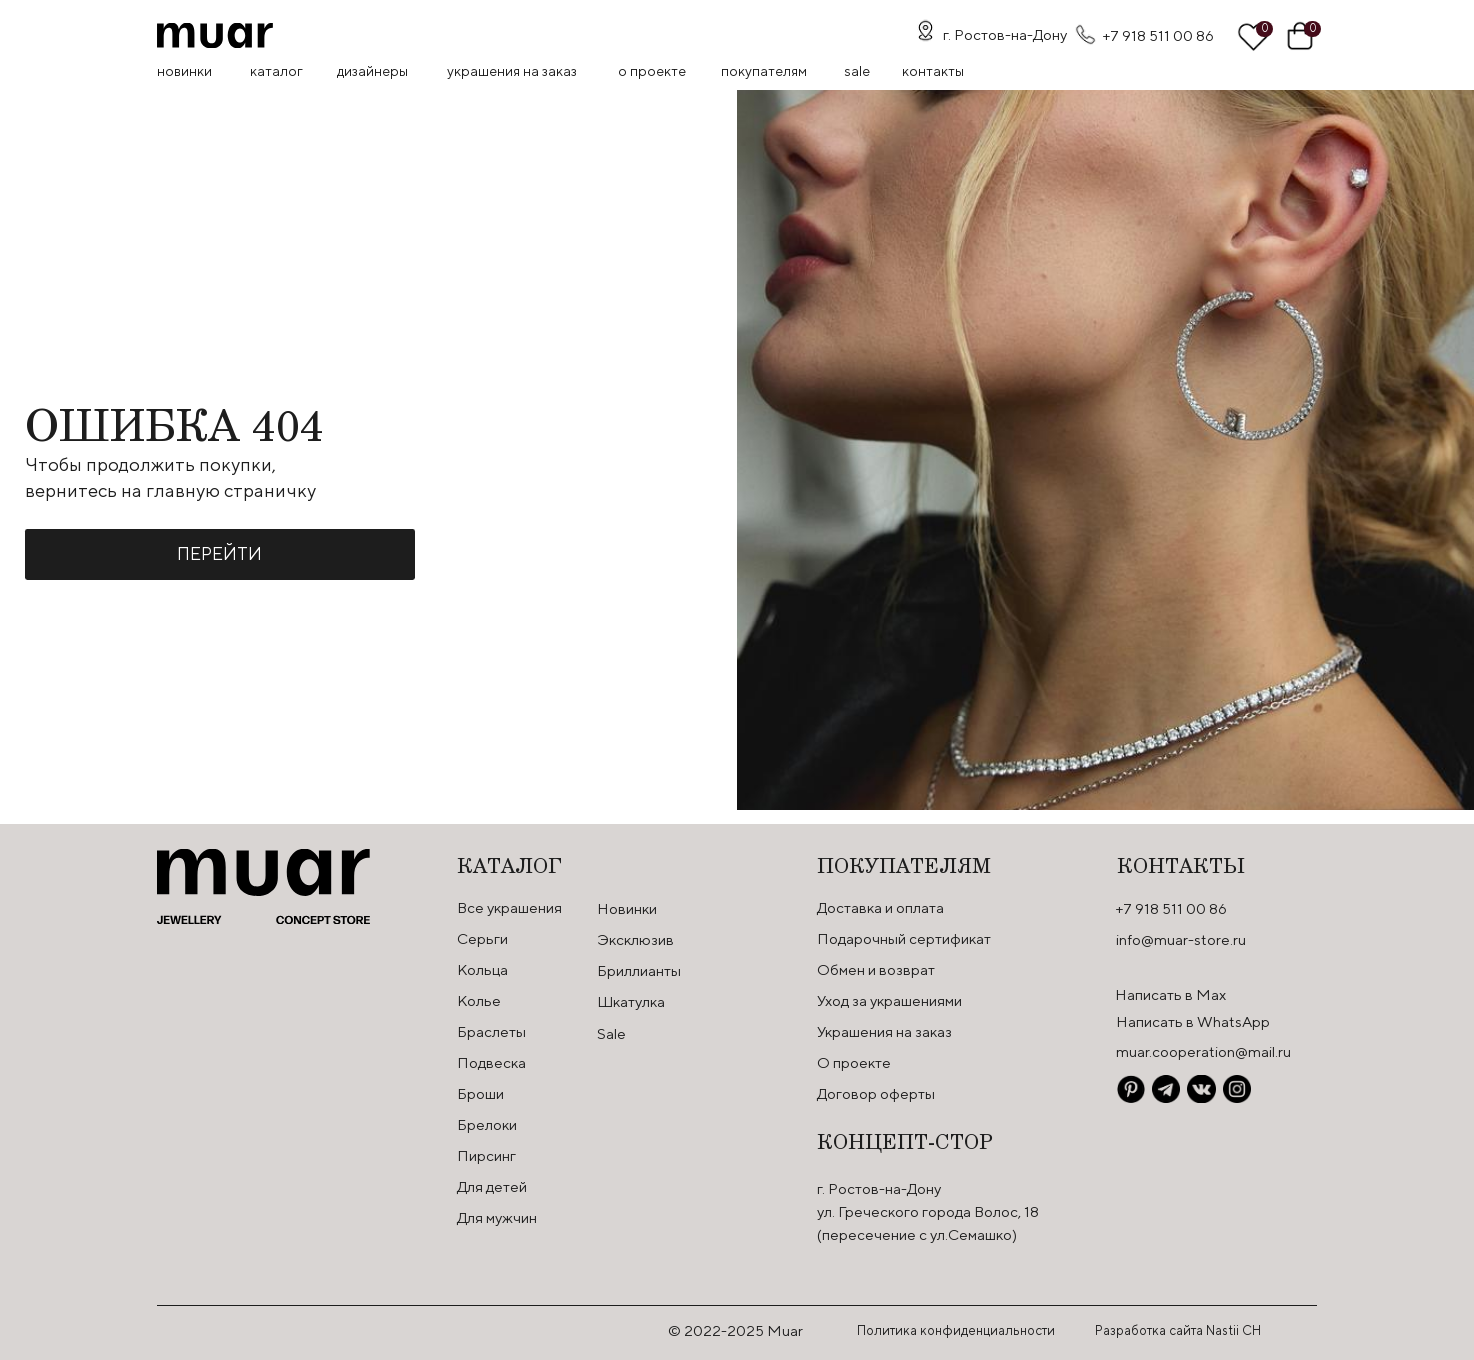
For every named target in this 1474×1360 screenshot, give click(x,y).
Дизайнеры (372, 71)
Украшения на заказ (512, 71)
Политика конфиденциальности (956, 1330)
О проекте (652, 71)
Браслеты (491, 1031)
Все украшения (509, 907)
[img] (215, 35)
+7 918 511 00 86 (1158, 35)
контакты (933, 71)
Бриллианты (639, 970)
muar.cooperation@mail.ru (1203, 1051)
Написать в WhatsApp (1193, 1021)
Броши (480, 1093)
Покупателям (764, 71)
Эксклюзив (635, 939)
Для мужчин (497, 1217)
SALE (857, 71)
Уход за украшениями (889, 1000)
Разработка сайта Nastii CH (1178, 1330)
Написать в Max (1170, 994)
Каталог (276, 71)
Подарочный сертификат (904, 938)
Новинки (184, 71)
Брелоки (487, 1124)
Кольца (482, 969)
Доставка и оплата (880, 907)
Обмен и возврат (876, 969)
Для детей (492, 1186)
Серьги (482, 938)
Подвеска (491, 1062)
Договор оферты (876, 1093)
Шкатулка (631, 1001)
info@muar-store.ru (1181, 939)
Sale (611, 1033)
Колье (479, 1000)
